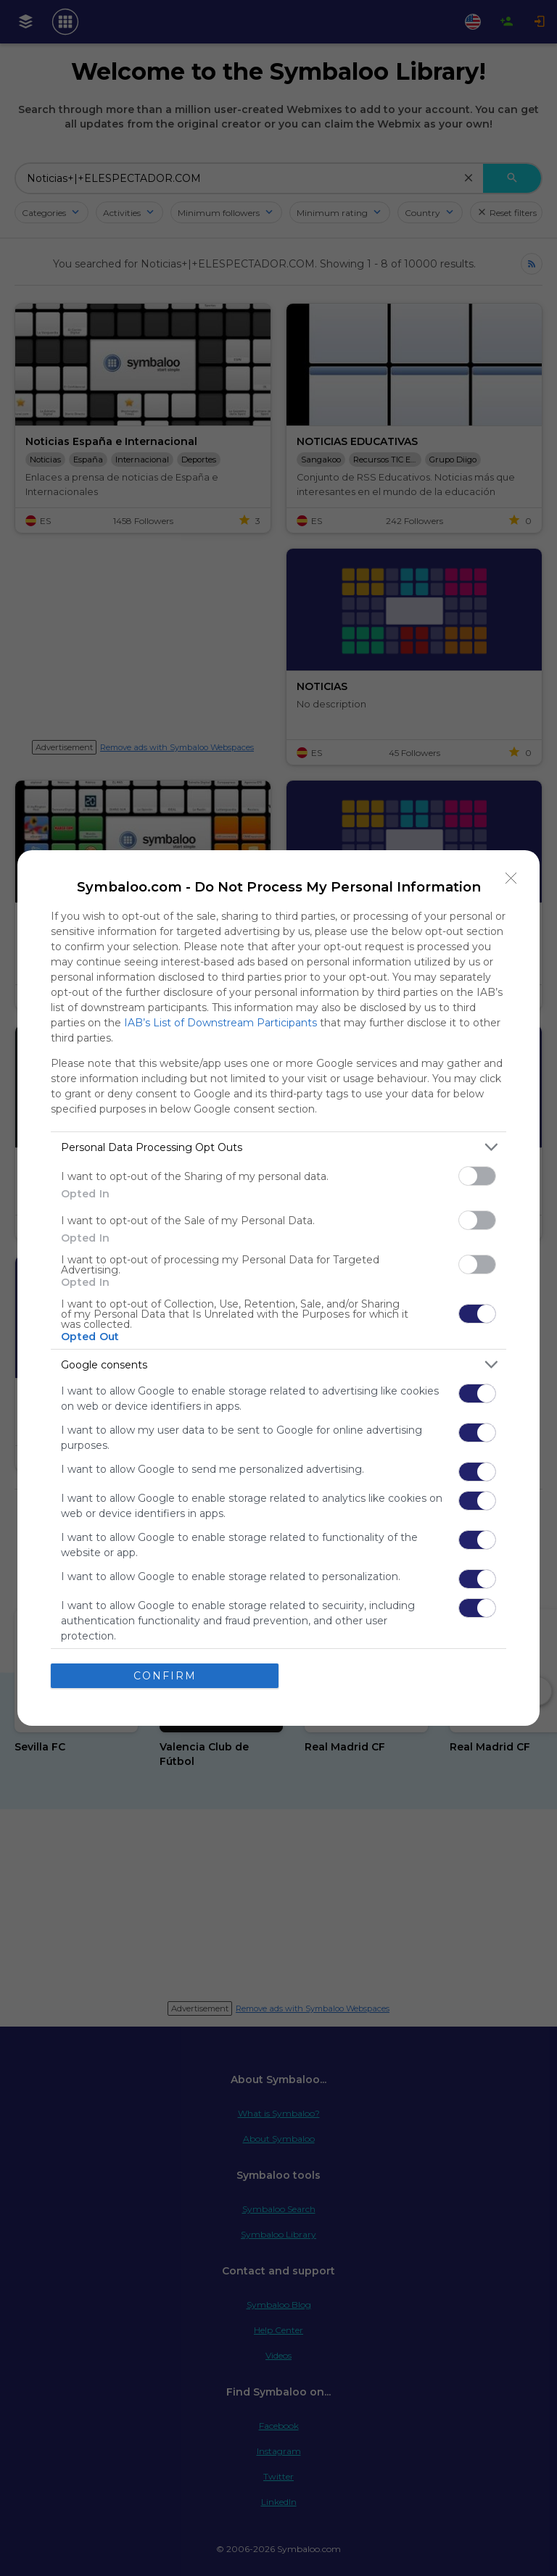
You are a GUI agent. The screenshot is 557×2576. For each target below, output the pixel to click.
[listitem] (278, 1147)
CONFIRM (165, 1675)
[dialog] (278, 1288)
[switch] (477, 1176)
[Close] (511, 878)
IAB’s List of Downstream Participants (220, 1022)
